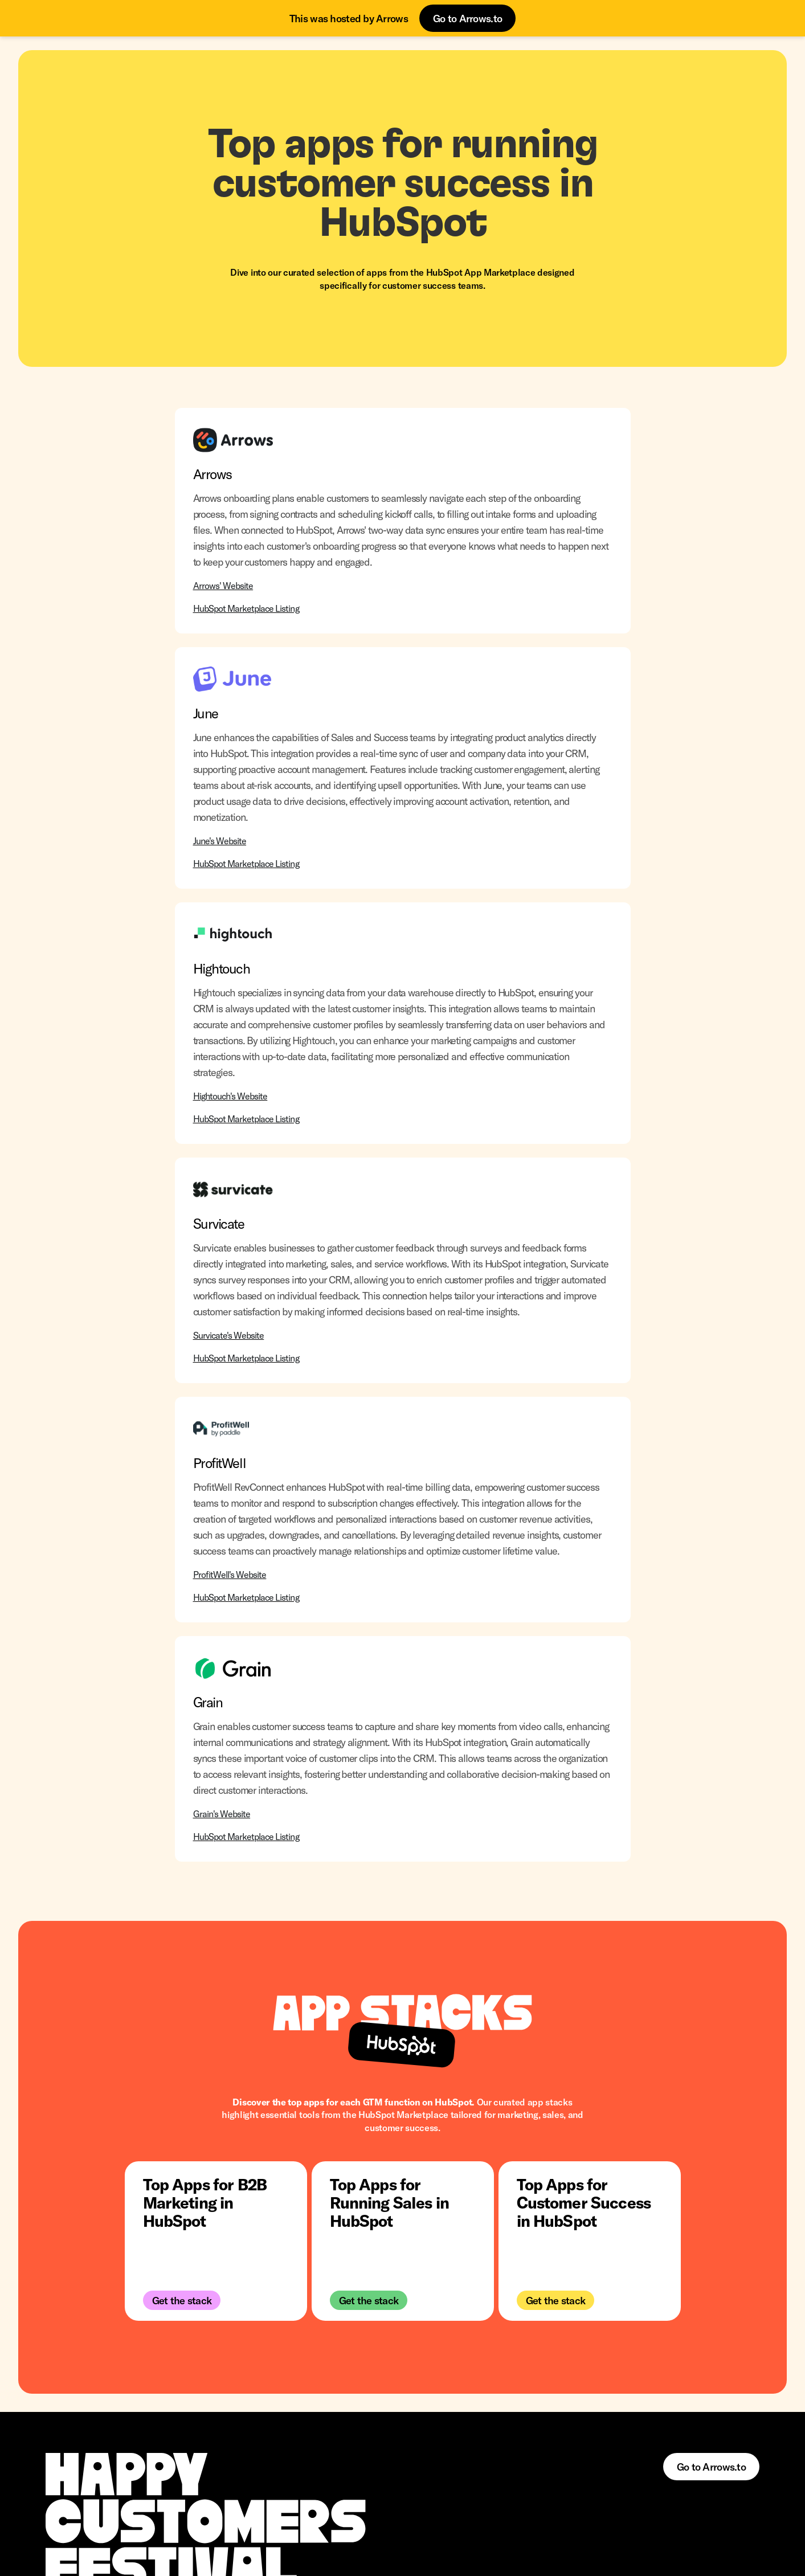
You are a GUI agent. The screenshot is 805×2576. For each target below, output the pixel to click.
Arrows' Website (223, 585)
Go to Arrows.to (467, 18)
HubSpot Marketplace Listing (246, 608)
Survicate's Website (228, 1335)
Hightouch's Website (230, 1095)
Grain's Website (222, 1813)
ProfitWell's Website (230, 1574)
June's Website (220, 840)
